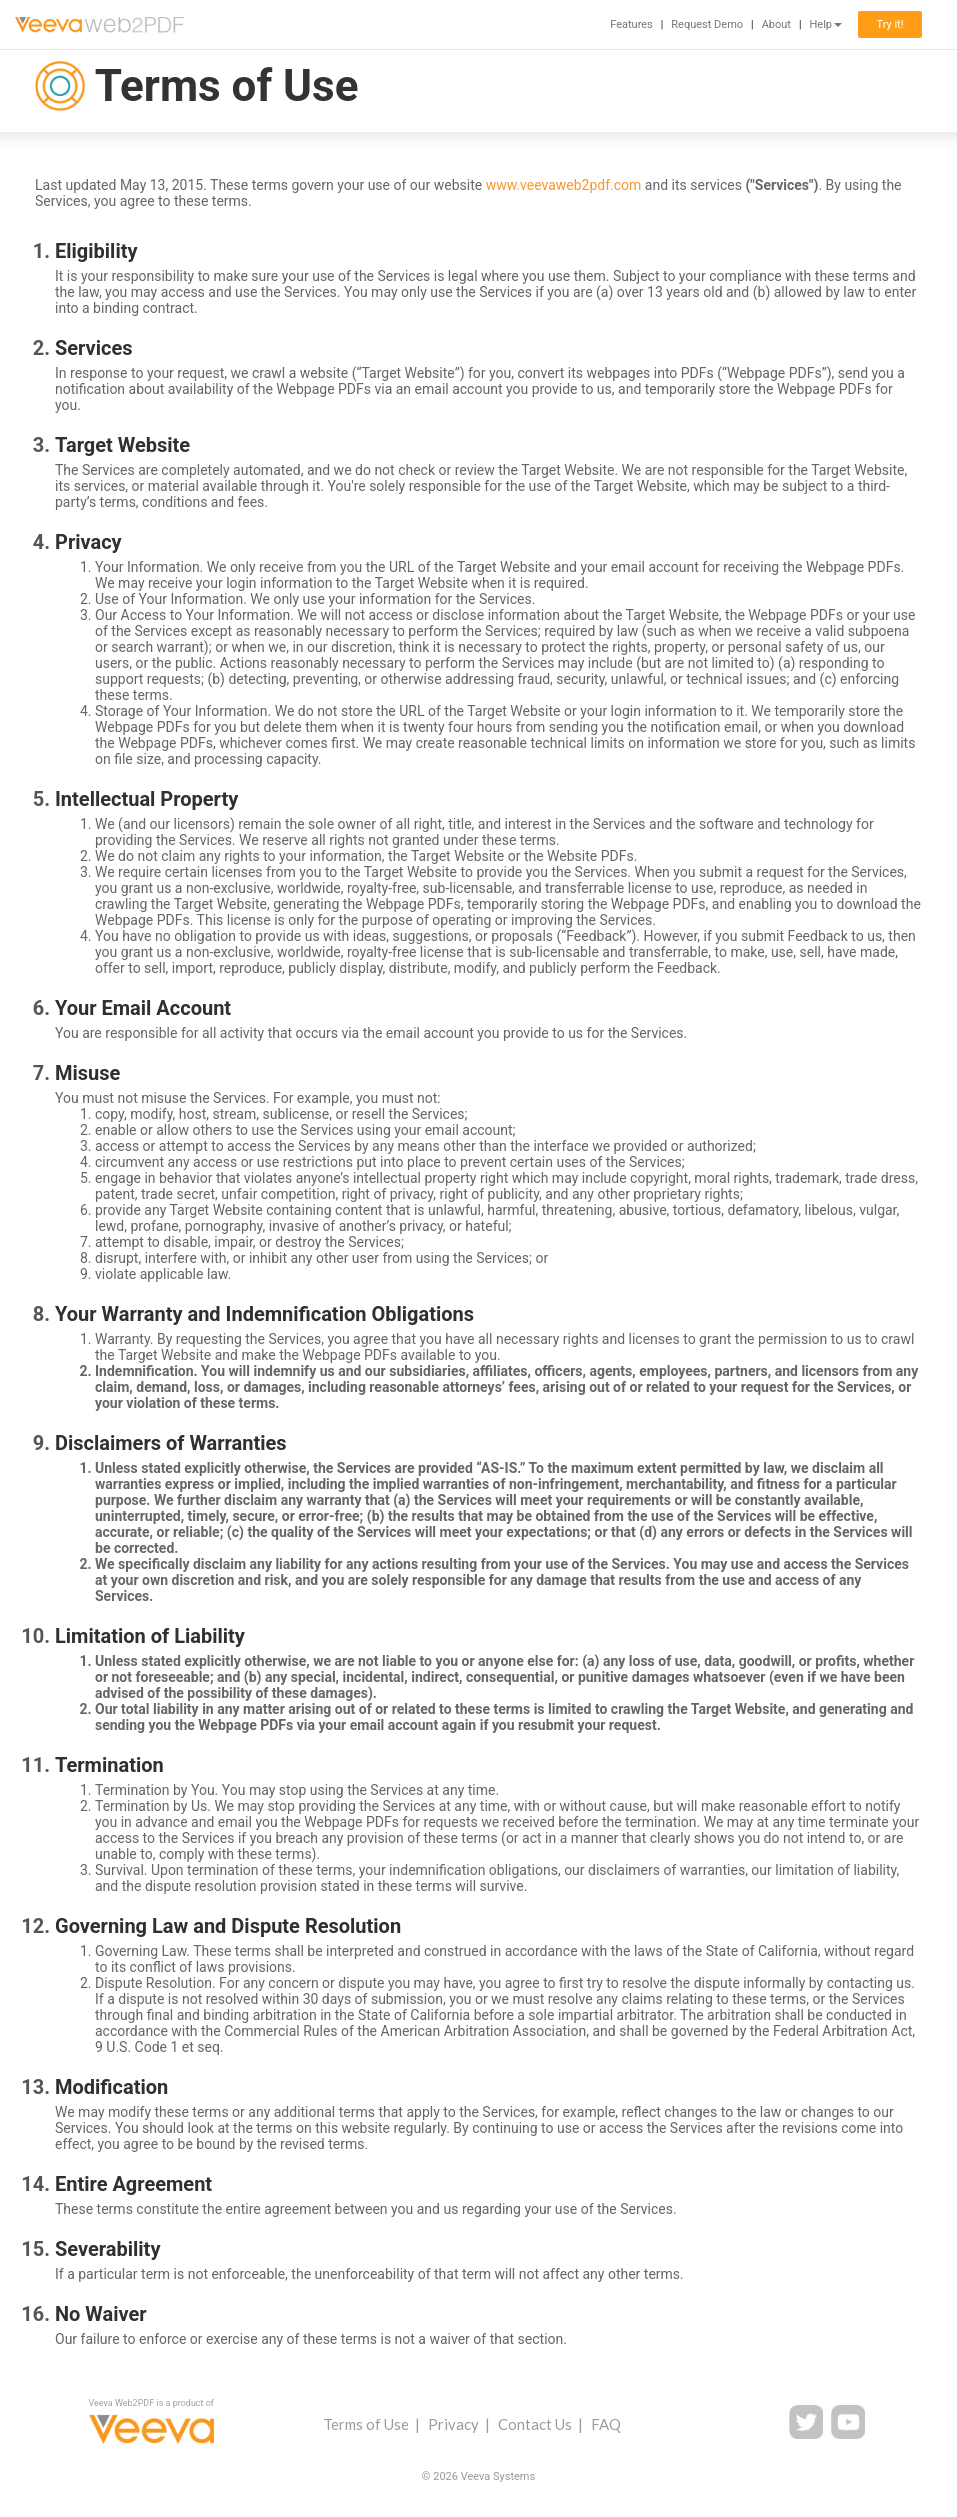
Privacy (453, 2424)
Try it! (889, 24)
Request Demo (707, 24)
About (776, 24)
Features (631, 24)
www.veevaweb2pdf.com (564, 185)
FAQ (606, 2424)
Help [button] (825, 24)
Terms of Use (366, 2424)
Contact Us (535, 2424)
